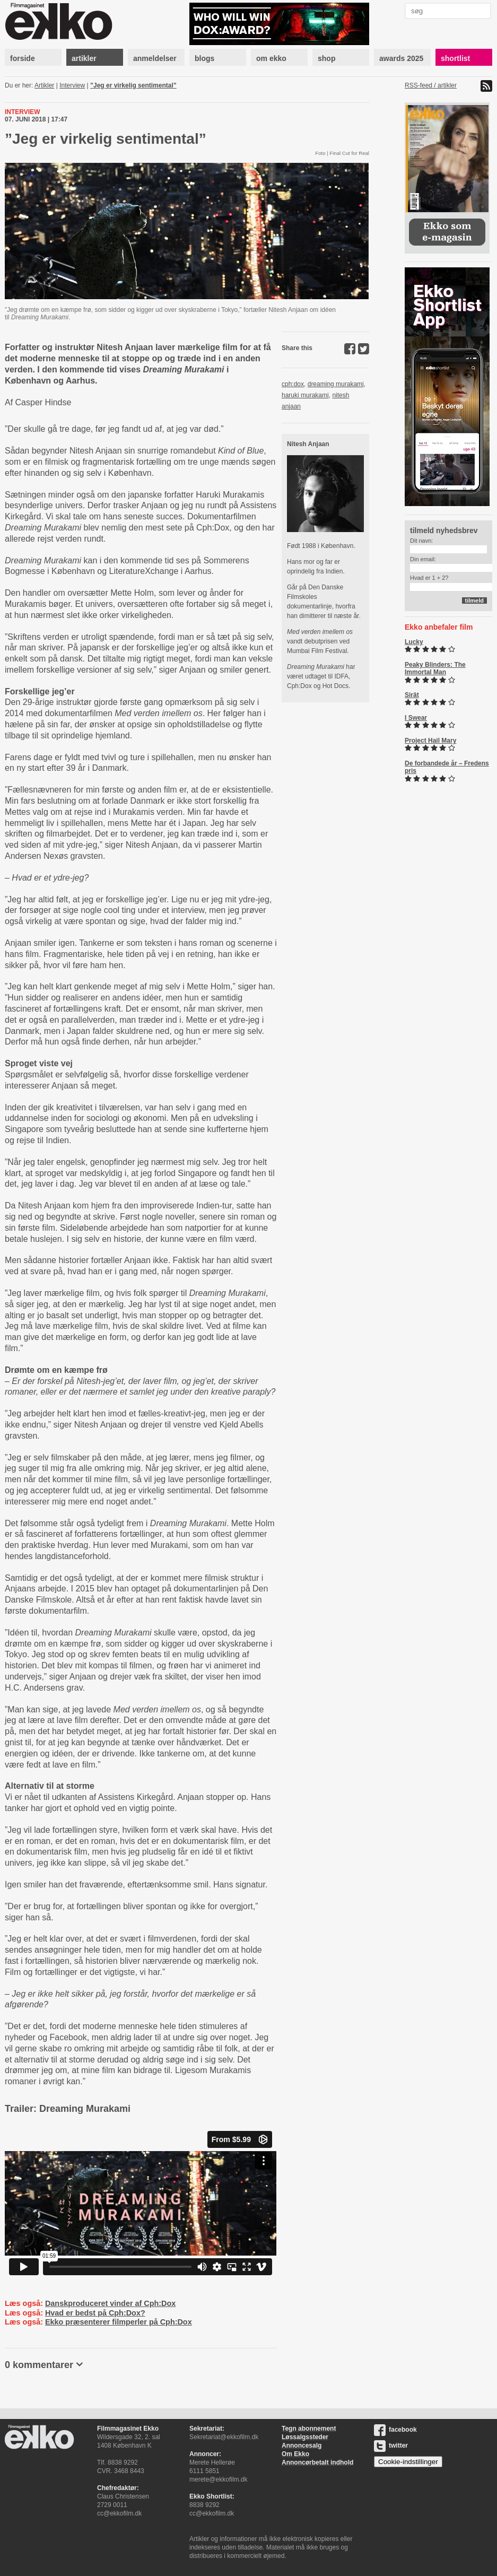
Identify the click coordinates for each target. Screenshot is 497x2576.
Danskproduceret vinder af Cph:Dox (110, 2303)
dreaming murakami (336, 384)
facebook (395, 2429)
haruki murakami (305, 395)
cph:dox (293, 384)
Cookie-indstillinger (408, 2462)
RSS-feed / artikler (431, 85)
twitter (391, 2445)
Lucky (414, 642)
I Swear (416, 717)
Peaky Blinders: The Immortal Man (435, 668)
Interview (72, 85)
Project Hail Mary (430, 740)
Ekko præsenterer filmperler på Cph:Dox (118, 2322)
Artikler (44, 85)
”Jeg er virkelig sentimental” (133, 85)
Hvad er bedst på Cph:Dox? (95, 2313)
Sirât (412, 695)
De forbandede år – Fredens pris (447, 767)
